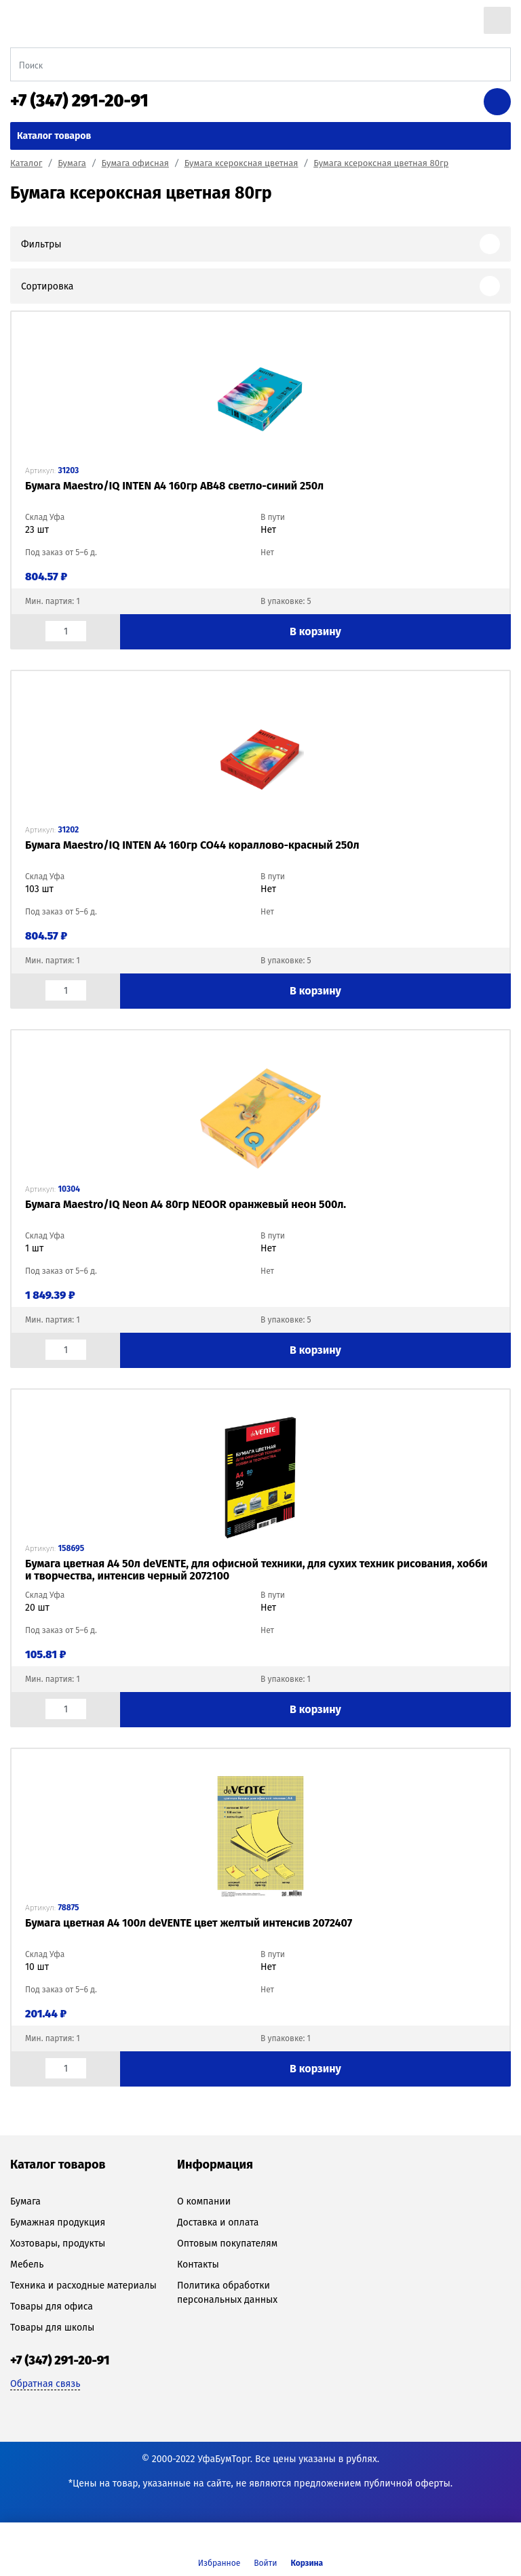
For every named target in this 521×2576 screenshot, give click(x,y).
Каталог (26, 163)
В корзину (315, 631)
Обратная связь (45, 2384)
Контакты (198, 2264)
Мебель (26, 2264)
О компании (204, 2201)
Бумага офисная (135, 163)
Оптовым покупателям (227, 2243)
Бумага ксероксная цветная (241, 163)
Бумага (72, 163)
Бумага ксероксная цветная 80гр (380, 163)
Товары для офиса (51, 2306)
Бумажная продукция (57, 2222)
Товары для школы (52, 2327)
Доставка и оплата (217, 2222)
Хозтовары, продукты (57, 2243)
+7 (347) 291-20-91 (79, 101)
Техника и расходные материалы (83, 2285)
